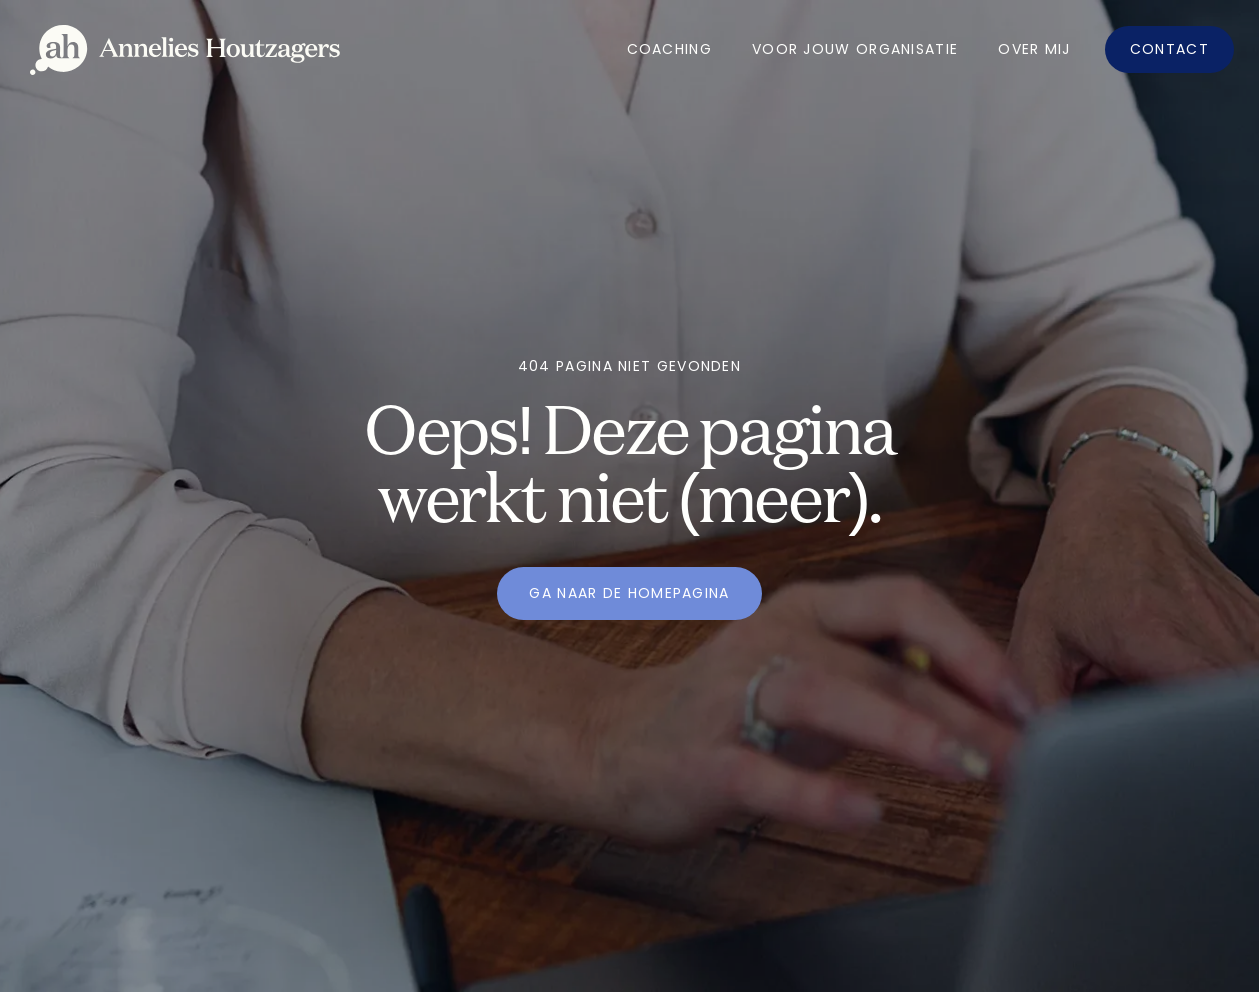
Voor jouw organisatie (855, 49)
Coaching (669, 49)
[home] (185, 50)
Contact (1169, 49)
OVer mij (1034, 49)
